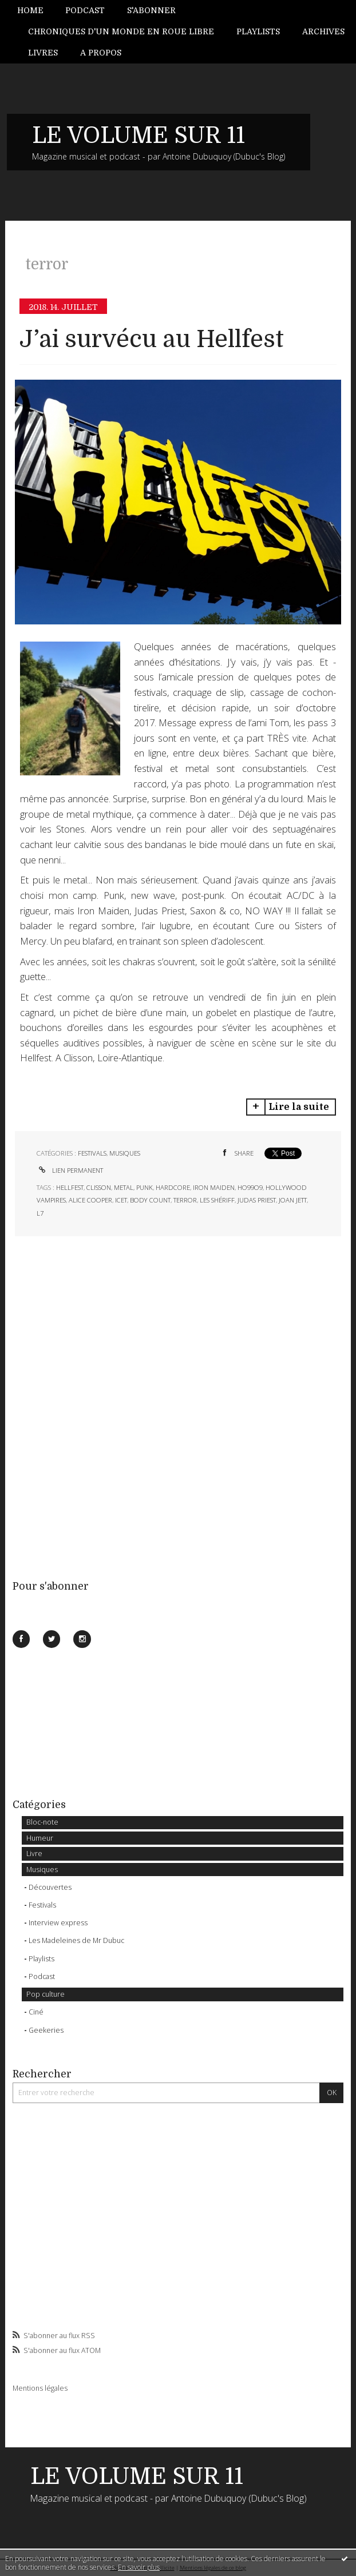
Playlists (258, 31)
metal (123, 1187)
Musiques (42, 1869)
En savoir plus (139, 2567)
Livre (34, 1853)
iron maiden (214, 1187)
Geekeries (46, 2030)
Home (30, 10)
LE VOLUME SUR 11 (138, 135)
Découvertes (50, 1887)
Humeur (39, 1838)
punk (144, 1187)
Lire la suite (298, 1106)
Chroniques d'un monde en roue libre (121, 31)
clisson (98, 1187)
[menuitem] (35, 10)
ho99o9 (250, 1187)
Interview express (58, 1923)
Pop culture (45, 1994)
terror (185, 1200)
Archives (323, 31)
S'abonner (151, 10)
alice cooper (90, 1200)
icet (121, 1200)
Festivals (42, 1905)
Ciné (36, 2012)
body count (150, 1200)
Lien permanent (70, 1170)
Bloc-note (42, 1822)
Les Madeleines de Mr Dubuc (76, 1940)
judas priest (257, 1200)
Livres (43, 52)
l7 (40, 1213)
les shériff (217, 1200)
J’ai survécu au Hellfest (151, 339)
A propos (100, 52)
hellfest (70, 1187)
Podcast (85, 10)
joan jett (293, 1200)
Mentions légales (40, 2388)
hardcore (173, 1187)
